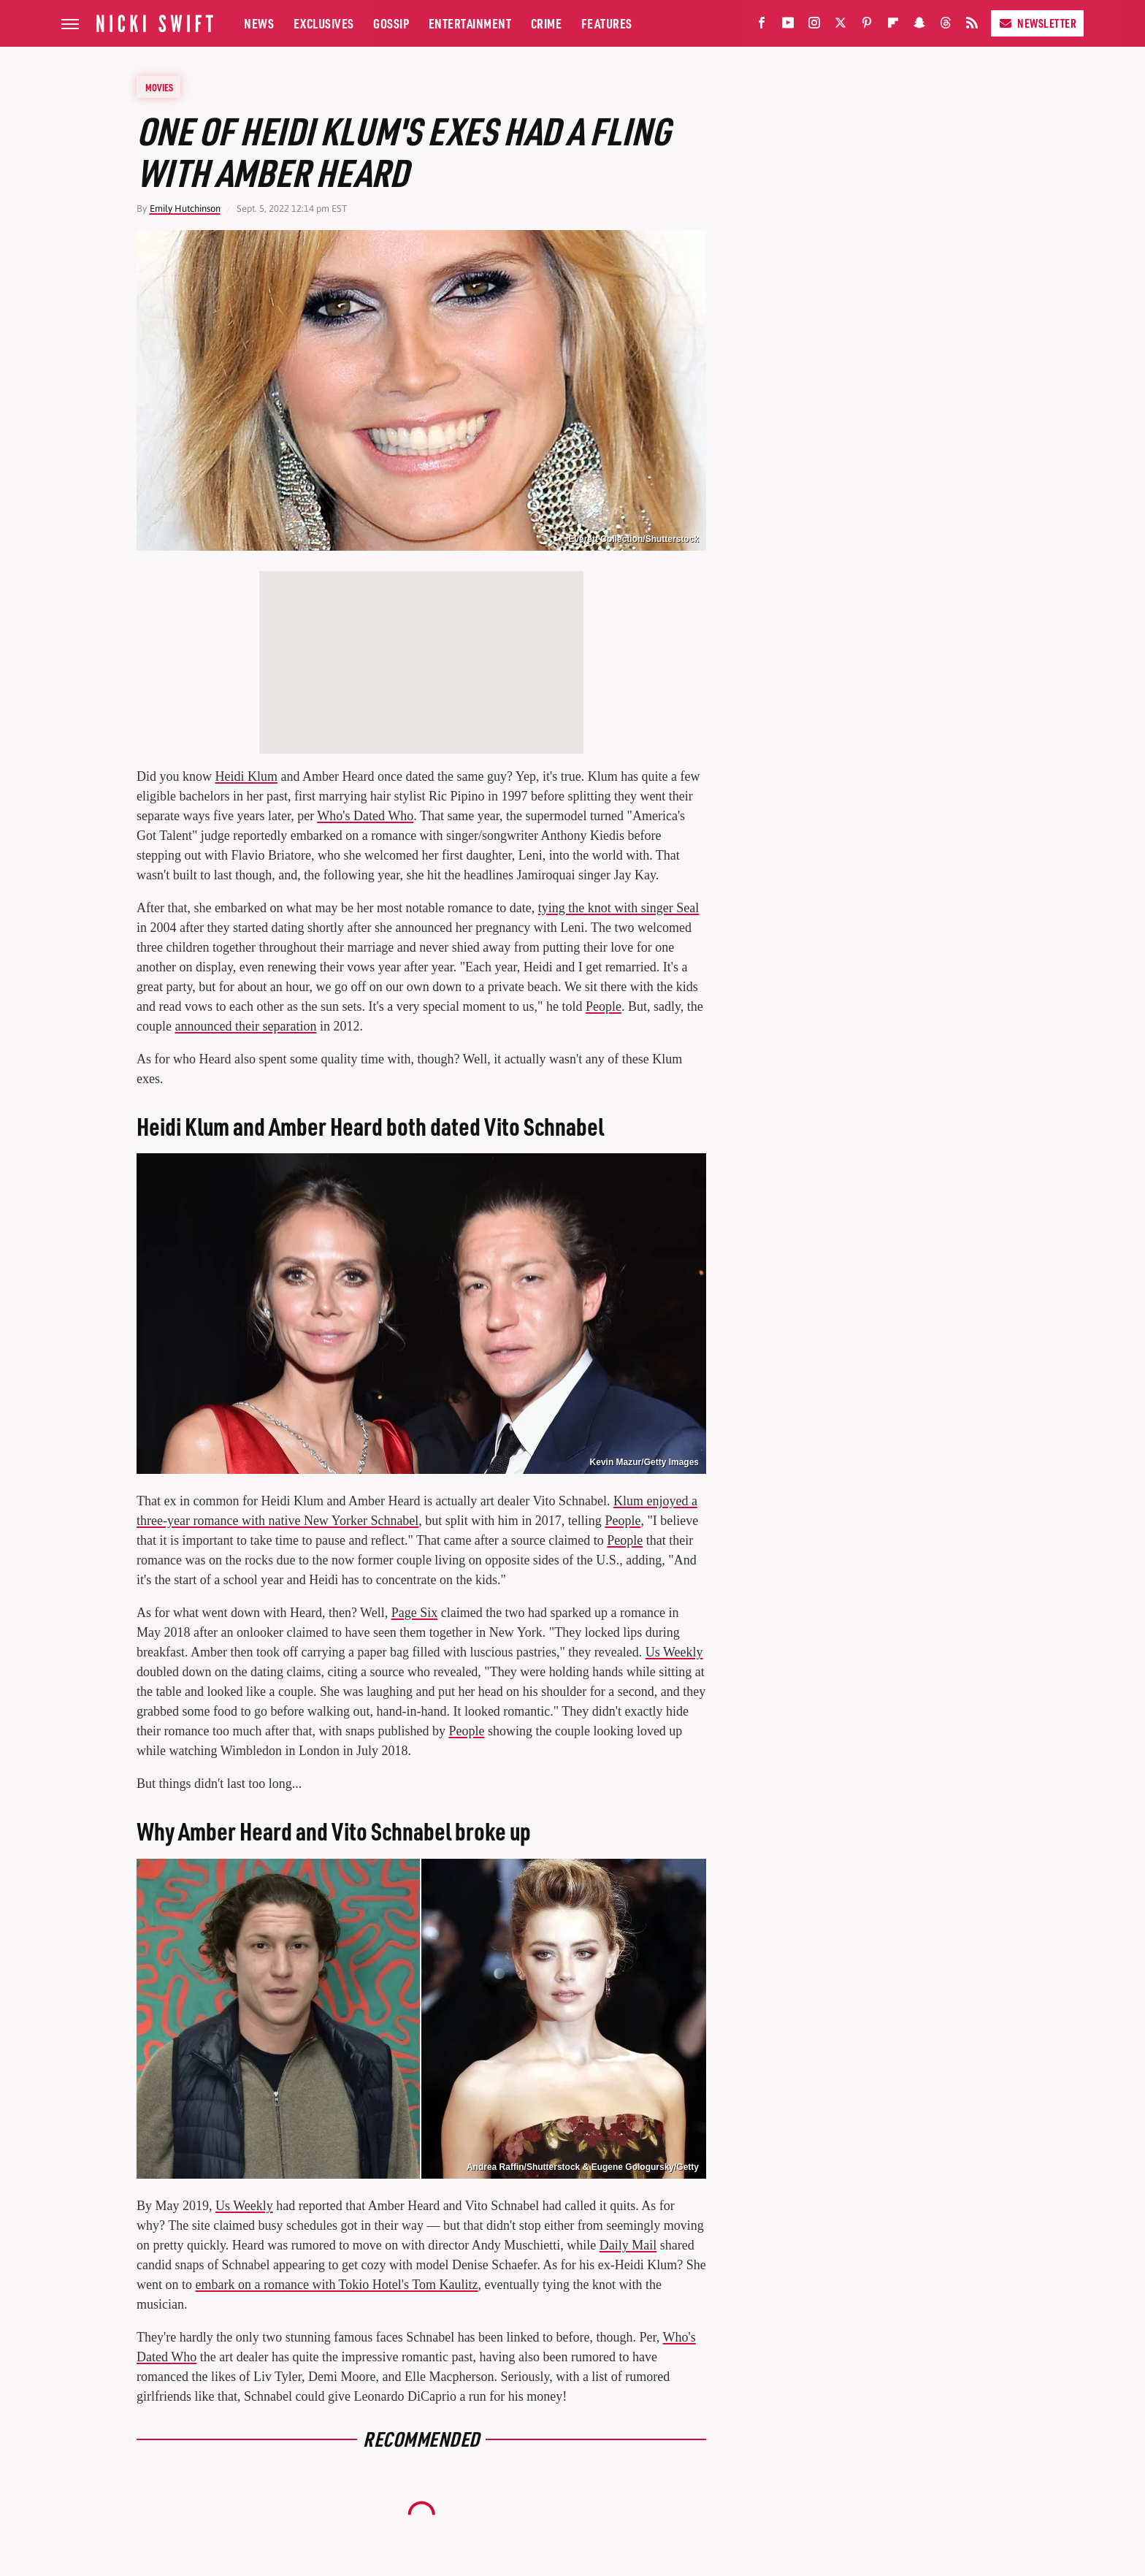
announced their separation (245, 1026)
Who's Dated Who (365, 816)
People (603, 1006)
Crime (546, 23)
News (259, 23)
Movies (159, 86)
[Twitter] (840, 26)
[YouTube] (788, 26)
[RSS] (972, 26)
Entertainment (470, 23)
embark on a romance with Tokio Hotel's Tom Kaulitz (337, 2284)
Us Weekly (674, 1652)
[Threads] (945, 26)
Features (606, 23)
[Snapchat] (919, 26)
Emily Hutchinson (185, 208)
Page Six (414, 1612)
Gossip (391, 23)
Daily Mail (628, 2245)
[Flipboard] (893, 26)
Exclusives (324, 23)
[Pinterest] (866, 26)
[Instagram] (814, 26)
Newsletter (1037, 23)
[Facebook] (761, 26)
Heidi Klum (246, 776)
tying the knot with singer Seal (618, 908)
